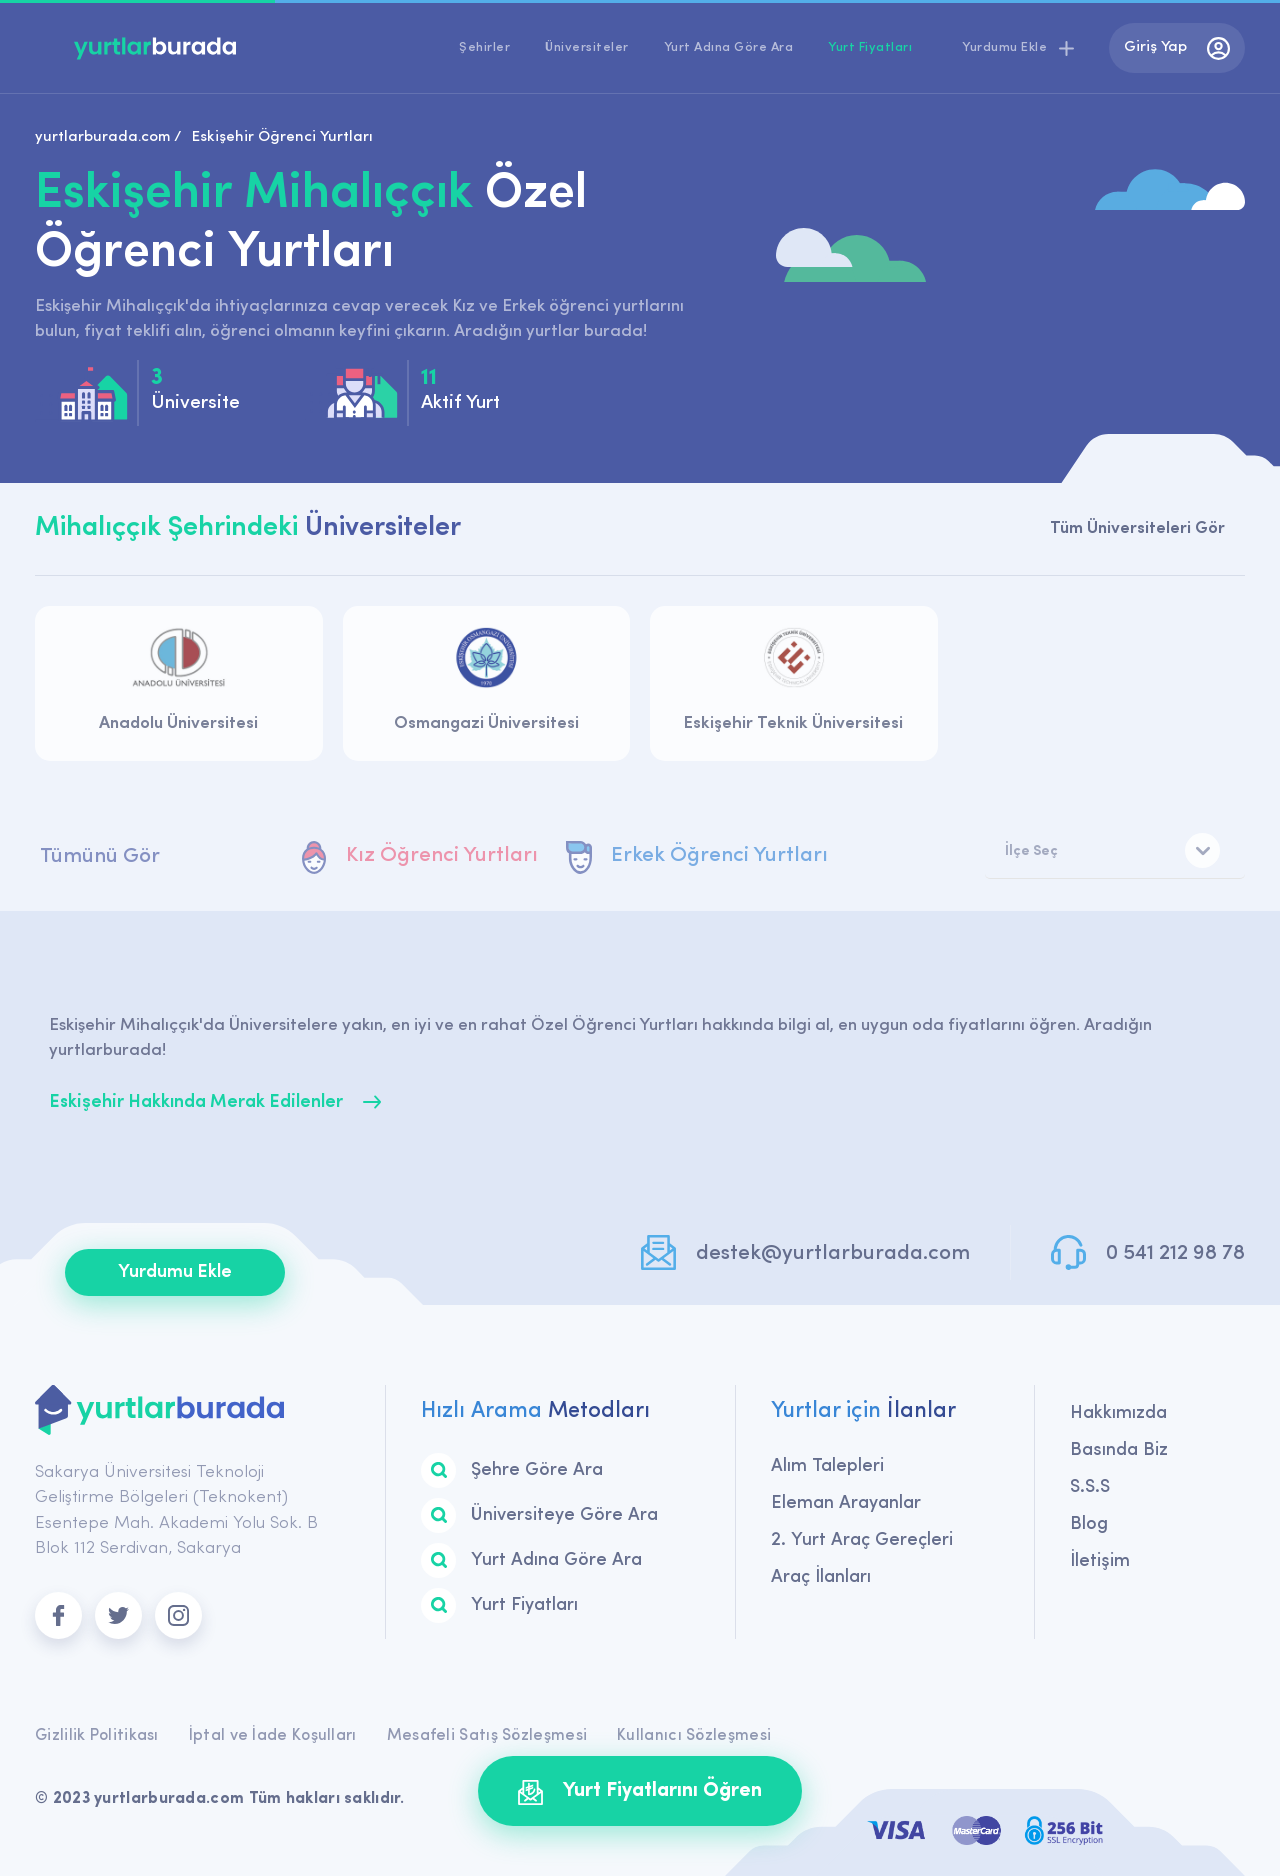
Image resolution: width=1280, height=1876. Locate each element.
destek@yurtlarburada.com (833, 1253)
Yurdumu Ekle (175, 1272)
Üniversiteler (587, 47)
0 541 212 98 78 (1175, 1253)
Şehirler (484, 47)
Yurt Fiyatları (870, 47)
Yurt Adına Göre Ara (729, 47)
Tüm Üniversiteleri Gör (1137, 528)
